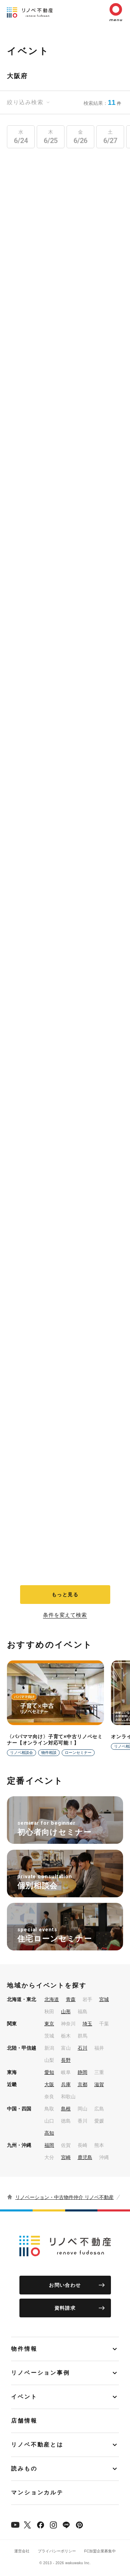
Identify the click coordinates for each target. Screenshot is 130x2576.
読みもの (24, 2469)
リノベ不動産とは (37, 2445)
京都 (82, 2084)
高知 (49, 2133)
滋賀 (99, 2084)
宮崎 (66, 2157)
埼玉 (87, 2023)
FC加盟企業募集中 (100, 2551)
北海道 (51, 1999)
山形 (66, 2011)
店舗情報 (24, 2421)
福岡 (49, 2145)
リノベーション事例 (40, 2373)
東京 (49, 2023)
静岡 (82, 2072)
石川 (82, 2048)
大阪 (49, 2084)
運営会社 (21, 2551)
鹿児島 (85, 2157)
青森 (71, 1999)
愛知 (49, 2072)
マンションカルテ (37, 2492)
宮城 (104, 1999)
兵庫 (66, 2084)
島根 (66, 2108)
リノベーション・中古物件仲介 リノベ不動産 (64, 2197)
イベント (24, 2397)
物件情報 (24, 2349)
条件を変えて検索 (65, 1615)
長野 (66, 2060)
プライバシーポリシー (57, 2551)
